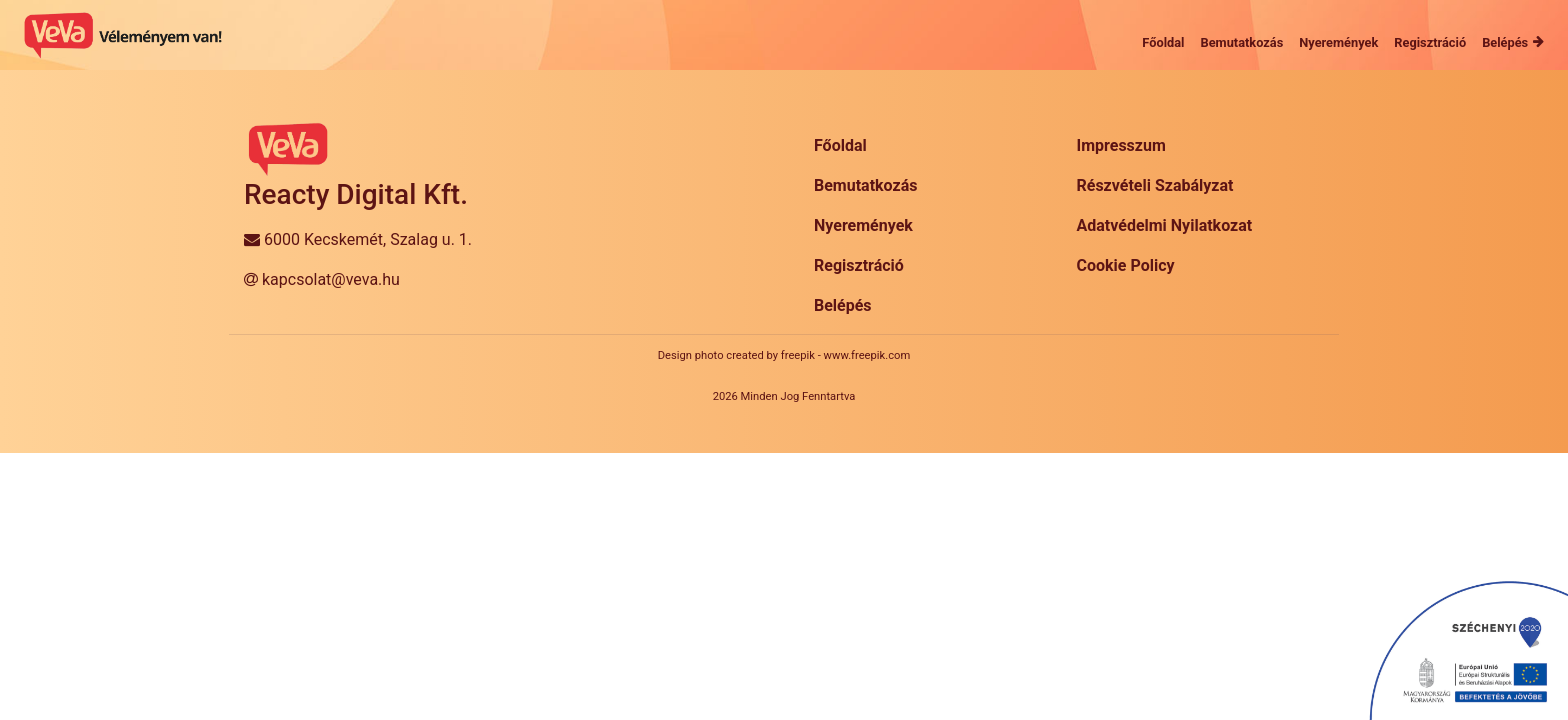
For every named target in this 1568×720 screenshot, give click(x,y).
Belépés (843, 305)
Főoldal (840, 145)
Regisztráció (859, 265)
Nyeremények (863, 225)
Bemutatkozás (865, 185)
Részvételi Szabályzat (1155, 185)
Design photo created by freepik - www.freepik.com (784, 355)
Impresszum (1121, 145)
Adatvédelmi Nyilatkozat (1165, 225)
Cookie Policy (1126, 265)
